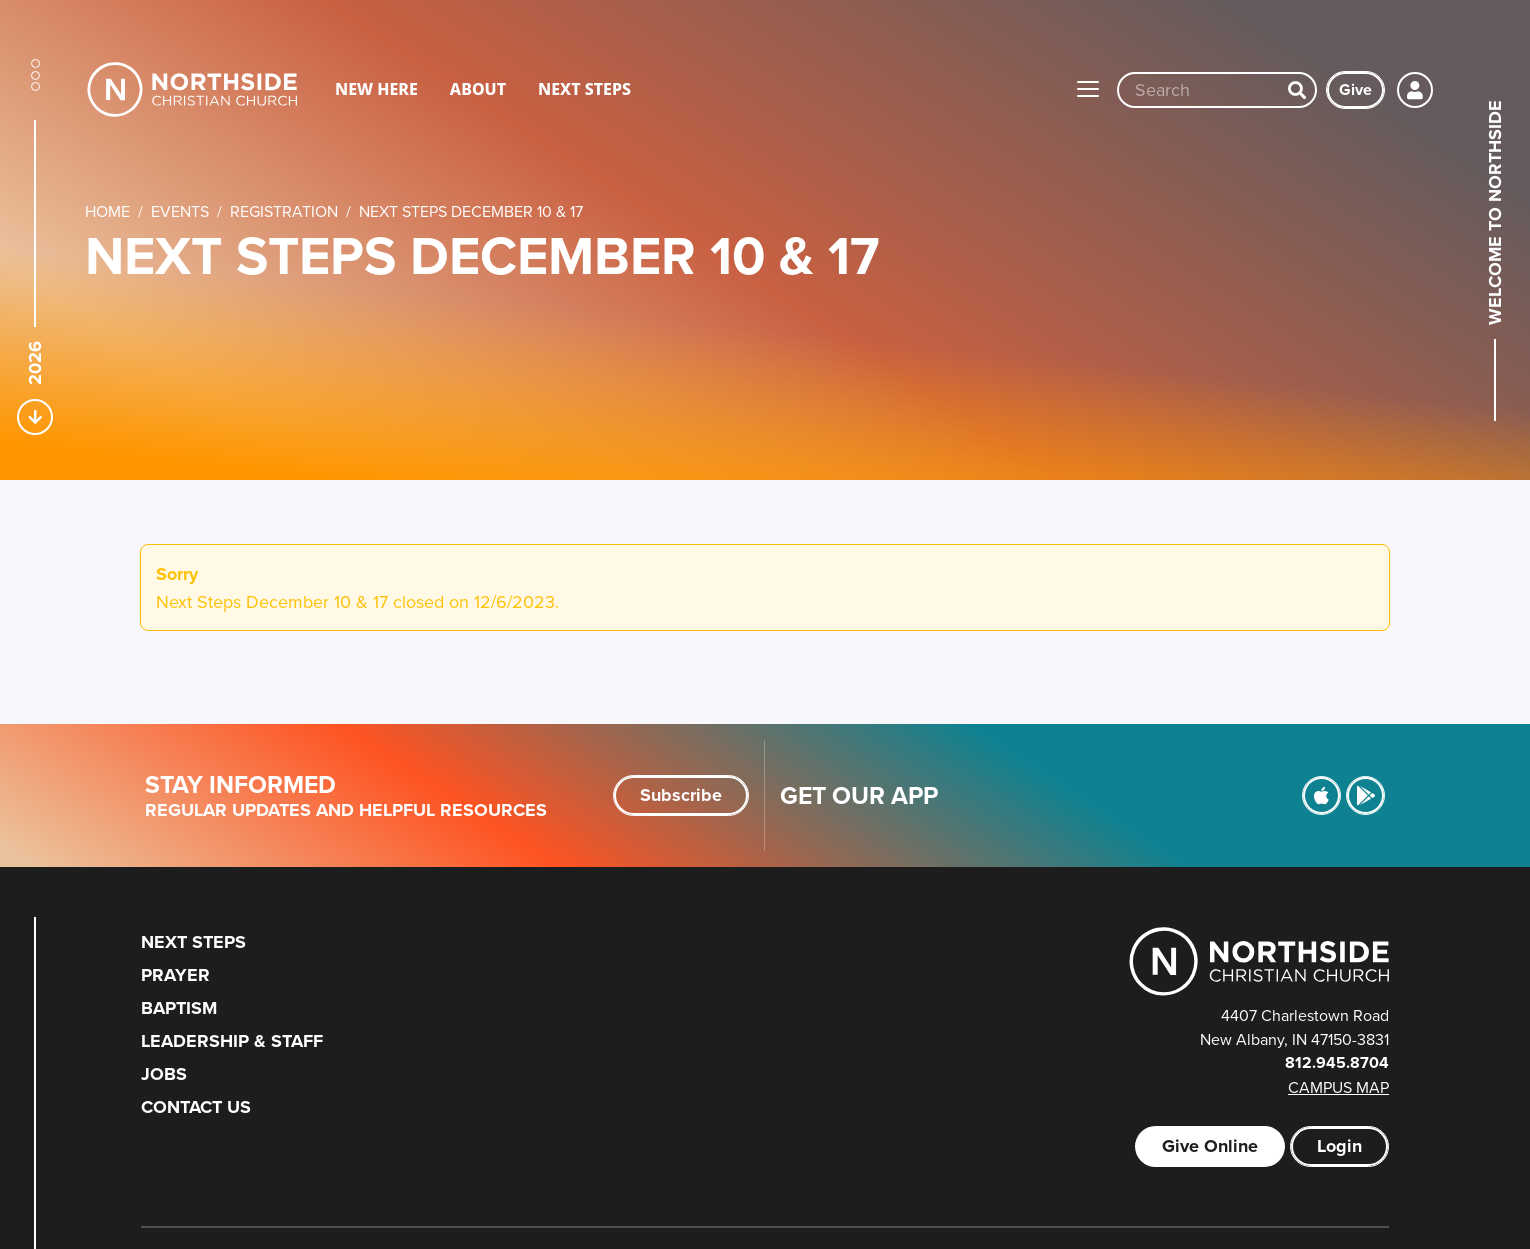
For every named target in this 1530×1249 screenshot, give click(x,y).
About (478, 89)
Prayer (175, 975)
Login (1339, 1146)
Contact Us (196, 1107)
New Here (376, 89)
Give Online (1210, 1146)
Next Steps (584, 89)
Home (107, 211)
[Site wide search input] (1199, 90)
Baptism (179, 1008)
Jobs (164, 1074)
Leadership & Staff (232, 1041)
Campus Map (1338, 1087)
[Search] (1297, 90)
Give (1355, 89)
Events (180, 211)
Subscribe (681, 795)
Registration (284, 211)
